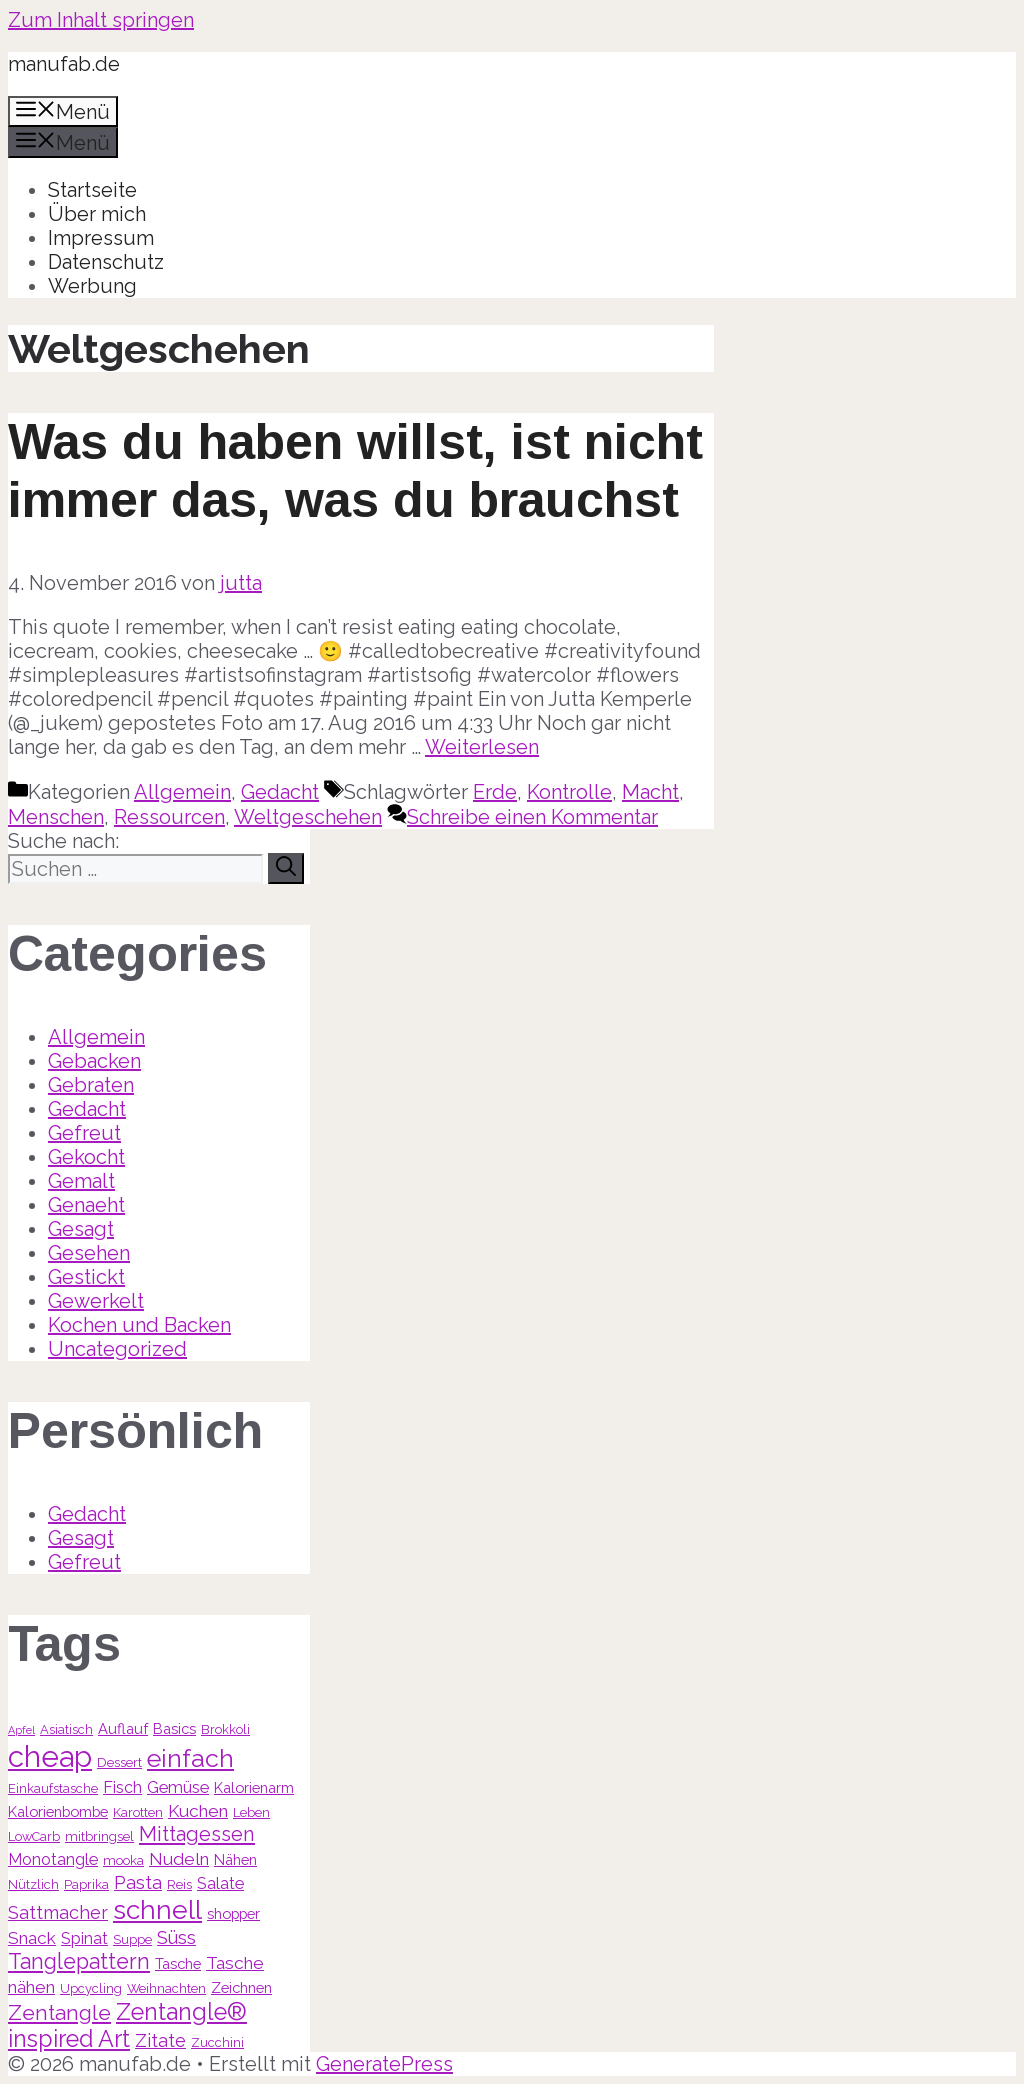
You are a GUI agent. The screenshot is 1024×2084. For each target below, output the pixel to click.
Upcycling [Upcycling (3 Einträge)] (91, 1988)
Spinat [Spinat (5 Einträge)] (84, 1938)
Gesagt (81, 1229)
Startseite (92, 190)
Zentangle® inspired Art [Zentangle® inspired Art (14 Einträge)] (127, 2025)
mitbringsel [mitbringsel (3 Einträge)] (99, 1836)
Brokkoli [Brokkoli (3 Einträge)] (225, 1729)
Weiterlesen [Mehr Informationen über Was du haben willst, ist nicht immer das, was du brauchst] (482, 747)
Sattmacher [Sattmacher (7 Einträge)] (58, 1912)
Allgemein (182, 792)
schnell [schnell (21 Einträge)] (157, 1909)
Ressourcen (169, 817)
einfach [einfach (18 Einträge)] (190, 1758)
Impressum (101, 238)
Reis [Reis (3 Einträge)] (179, 1884)
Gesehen (89, 1253)
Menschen (56, 817)
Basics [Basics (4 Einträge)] (174, 1728)
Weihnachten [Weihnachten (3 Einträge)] (166, 1988)
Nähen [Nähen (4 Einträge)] (235, 1859)
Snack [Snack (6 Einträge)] (32, 1938)
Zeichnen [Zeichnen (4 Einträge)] (241, 1987)
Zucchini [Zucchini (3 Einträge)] (217, 2042)
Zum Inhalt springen (101, 20)
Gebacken (94, 1061)
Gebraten (91, 1085)
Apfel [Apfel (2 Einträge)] (21, 1730)
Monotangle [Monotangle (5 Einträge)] (53, 1859)
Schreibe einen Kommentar (532, 817)
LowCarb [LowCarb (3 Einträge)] (34, 1836)
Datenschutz (106, 262)
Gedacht (280, 792)
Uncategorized (117, 1349)
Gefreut (84, 1133)
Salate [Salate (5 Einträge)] (220, 1883)
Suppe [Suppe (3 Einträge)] (132, 1939)
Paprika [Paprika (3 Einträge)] (86, 1884)
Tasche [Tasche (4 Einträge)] (178, 1963)
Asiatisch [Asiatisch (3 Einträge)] (66, 1729)
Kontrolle (569, 792)
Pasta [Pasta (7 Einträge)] (138, 1882)
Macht (650, 792)
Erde (495, 792)
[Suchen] (286, 868)
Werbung (92, 286)
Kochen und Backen (139, 1325)
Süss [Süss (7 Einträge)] (176, 1937)
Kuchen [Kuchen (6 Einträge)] (198, 1811)
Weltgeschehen (308, 817)
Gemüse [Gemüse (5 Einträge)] (178, 1787)
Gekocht (86, 1157)
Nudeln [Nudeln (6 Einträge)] (179, 1859)
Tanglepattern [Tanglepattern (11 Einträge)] (79, 1961)
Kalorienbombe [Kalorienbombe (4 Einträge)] (58, 1811)
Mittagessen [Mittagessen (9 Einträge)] (197, 1834)
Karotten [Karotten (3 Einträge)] (138, 1812)
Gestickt (86, 1277)
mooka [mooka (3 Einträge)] (123, 1860)
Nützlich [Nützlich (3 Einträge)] (33, 1884)
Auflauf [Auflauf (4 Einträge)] (123, 1728)
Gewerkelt (96, 1301)
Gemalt (81, 1181)
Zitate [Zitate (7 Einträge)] (160, 2040)
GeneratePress (384, 2064)
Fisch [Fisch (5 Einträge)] (122, 1787)
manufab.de (64, 64)
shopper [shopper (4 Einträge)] (233, 1913)
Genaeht (86, 1205)
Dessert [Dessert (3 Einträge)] (119, 1762)
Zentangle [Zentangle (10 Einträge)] (59, 2012)
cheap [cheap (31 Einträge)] (50, 1756)
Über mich (97, 214)
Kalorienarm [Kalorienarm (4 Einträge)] (254, 1787)
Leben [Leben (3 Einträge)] (251, 1812)
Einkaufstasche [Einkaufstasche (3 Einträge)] (53, 1788)
